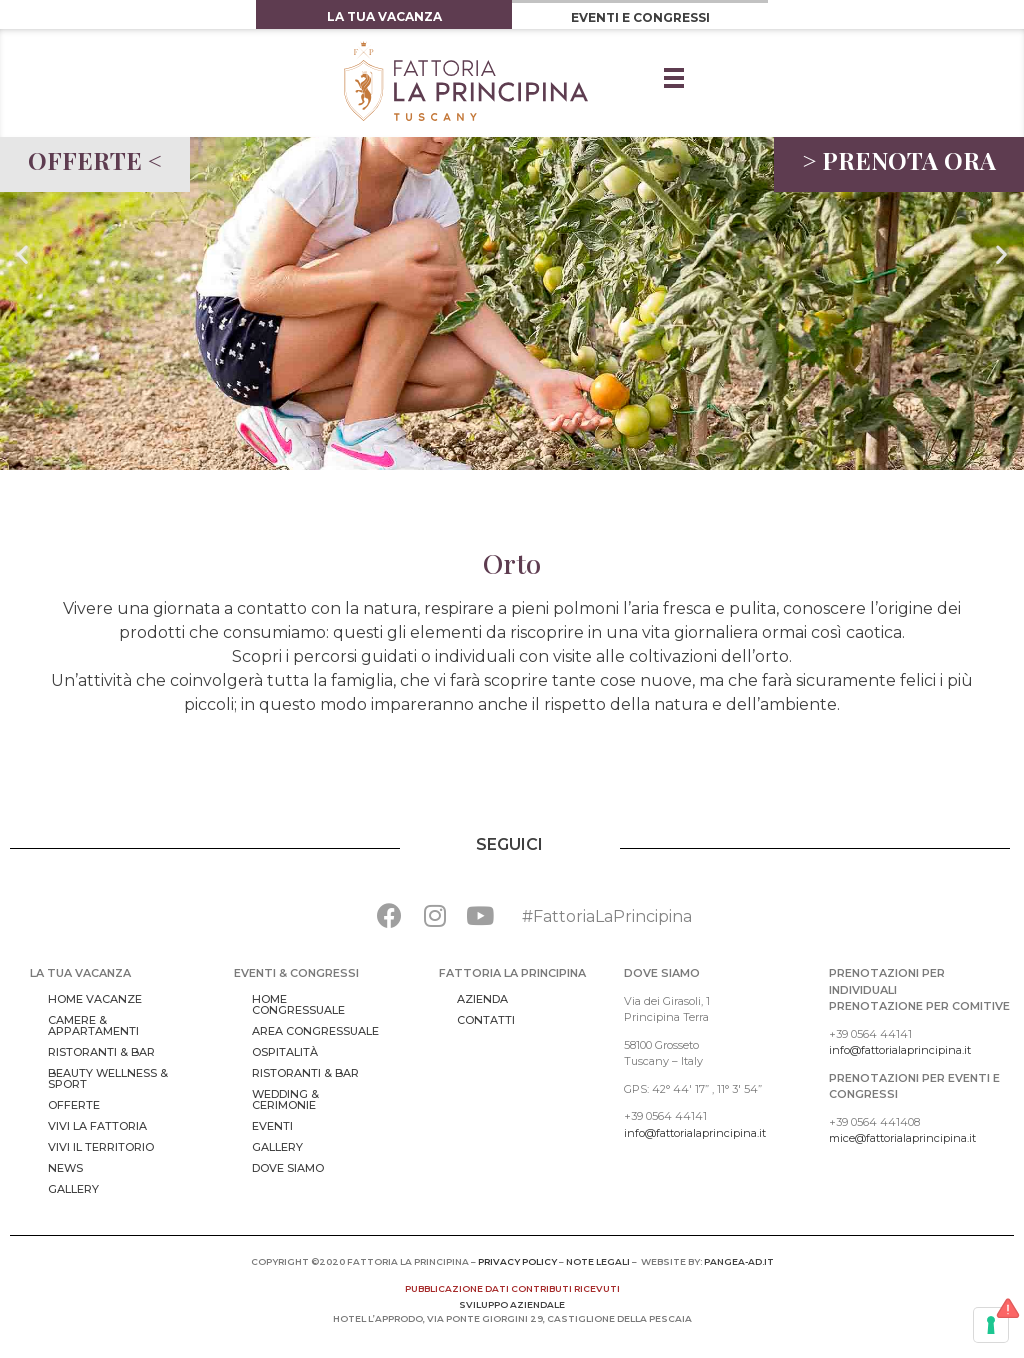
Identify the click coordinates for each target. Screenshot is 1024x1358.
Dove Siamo (288, 1168)
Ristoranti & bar (101, 1052)
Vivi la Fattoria (97, 1126)
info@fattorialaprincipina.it (695, 1133)
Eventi (272, 1126)
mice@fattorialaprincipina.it (902, 1138)
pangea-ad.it (739, 1261)
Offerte (74, 1105)
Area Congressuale (315, 1031)
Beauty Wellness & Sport (108, 1078)
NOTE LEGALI (598, 1261)
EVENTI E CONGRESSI (640, 17)
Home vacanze (95, 999)
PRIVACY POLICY (517, 1261)
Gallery (73, 1189)
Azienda (482, 999)
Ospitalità (285, 1052)
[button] (22, 254)
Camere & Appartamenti (93, 1025)
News (65, 1168)
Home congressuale (298, 1004)
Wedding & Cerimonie (285, 1099)
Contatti (486, 1020)
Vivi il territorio (101, 1147)
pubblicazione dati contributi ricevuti (512, 1288)
